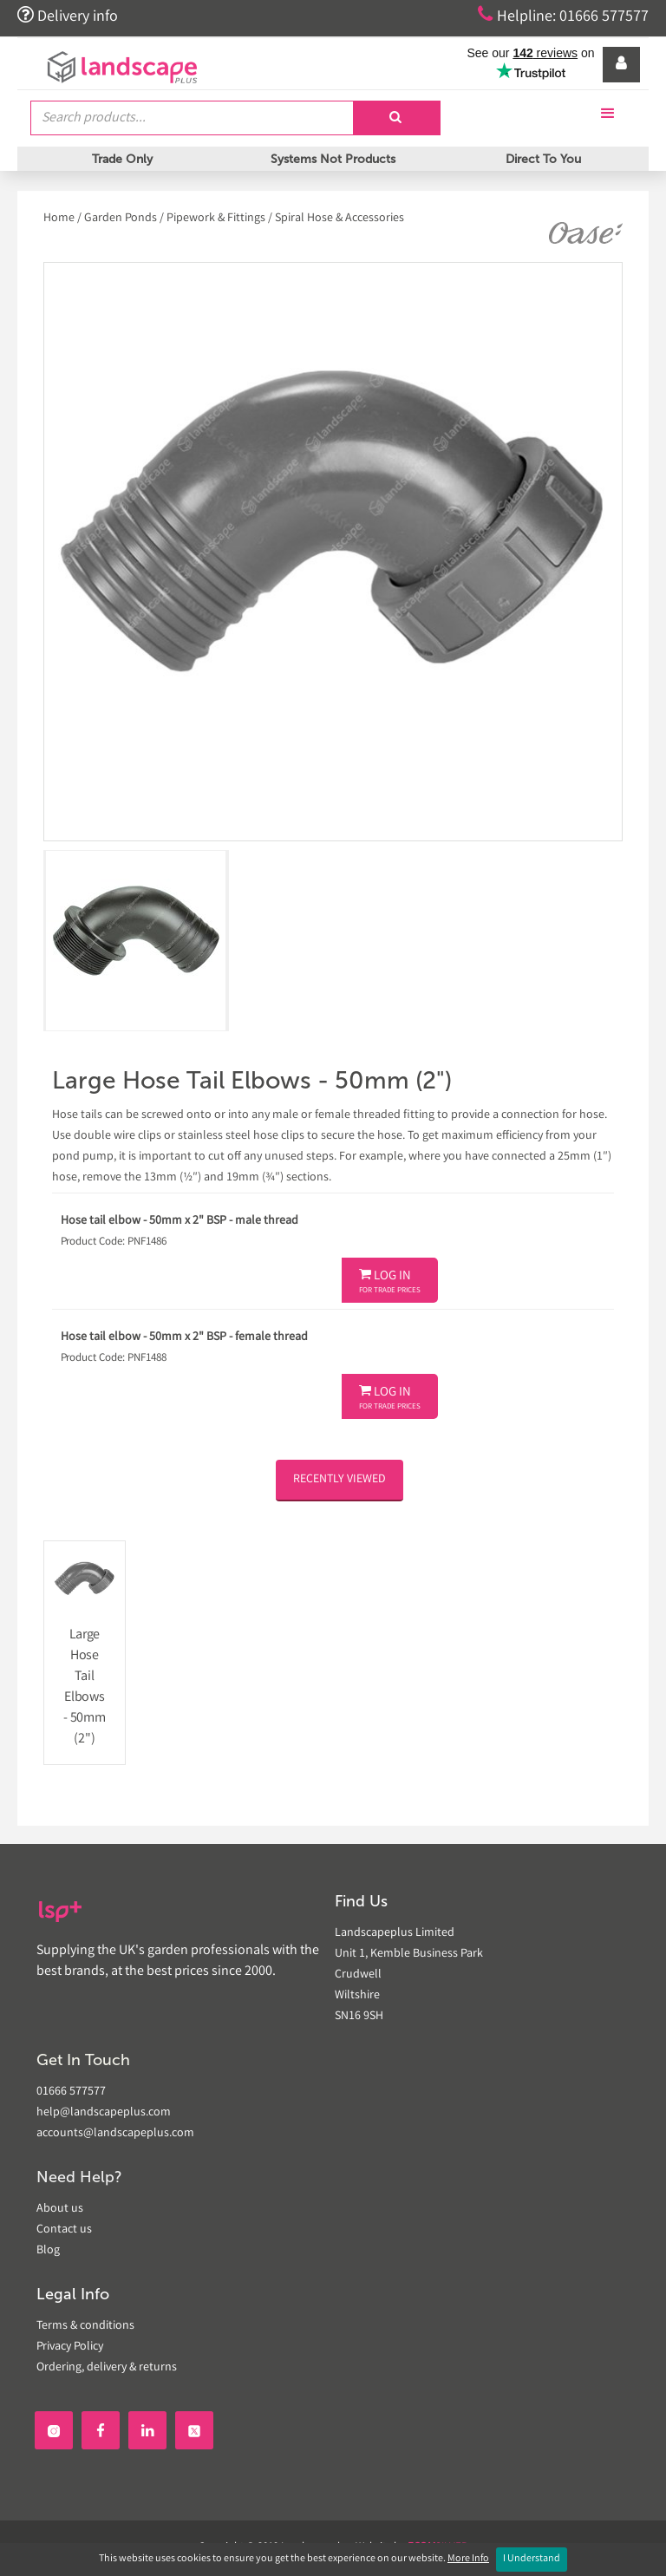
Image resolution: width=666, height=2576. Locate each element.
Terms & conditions (85, 2326)
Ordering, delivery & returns (106, 2368)
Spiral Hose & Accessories (339, 218)
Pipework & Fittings (215, 218)
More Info (468, 2559)
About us (59, 2209)
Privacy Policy (69, 2347)
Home (60, 218)
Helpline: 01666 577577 (563, 15)
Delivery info (67, 15)
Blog (48, 2250)
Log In (390, 1282)
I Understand (531, 2559)
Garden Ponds (120, 218)
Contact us (64, 2230)
